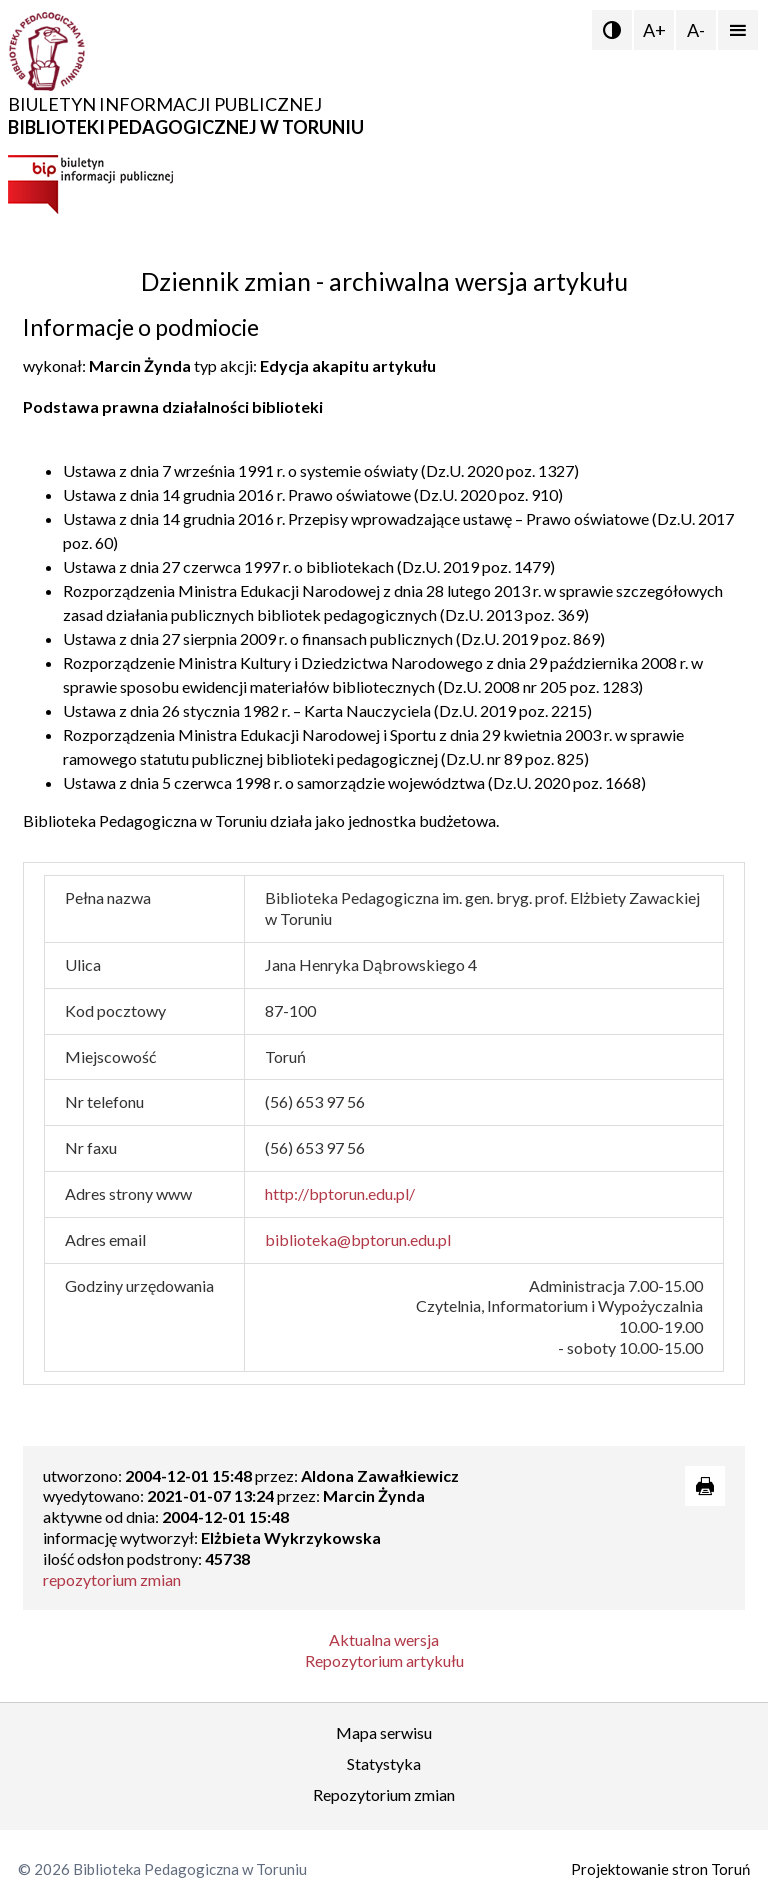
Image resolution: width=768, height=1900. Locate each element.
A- (696, 30)
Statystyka (384, 1763)
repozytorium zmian (112, 1579)
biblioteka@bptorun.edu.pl (358, 1239)
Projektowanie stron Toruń (660, 1869)
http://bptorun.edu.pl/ (340, 1193)
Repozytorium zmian (384, 1794)
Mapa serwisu (384, 1732)
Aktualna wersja (384, 1639)
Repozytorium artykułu (384, 1660)
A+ (654, 30)
